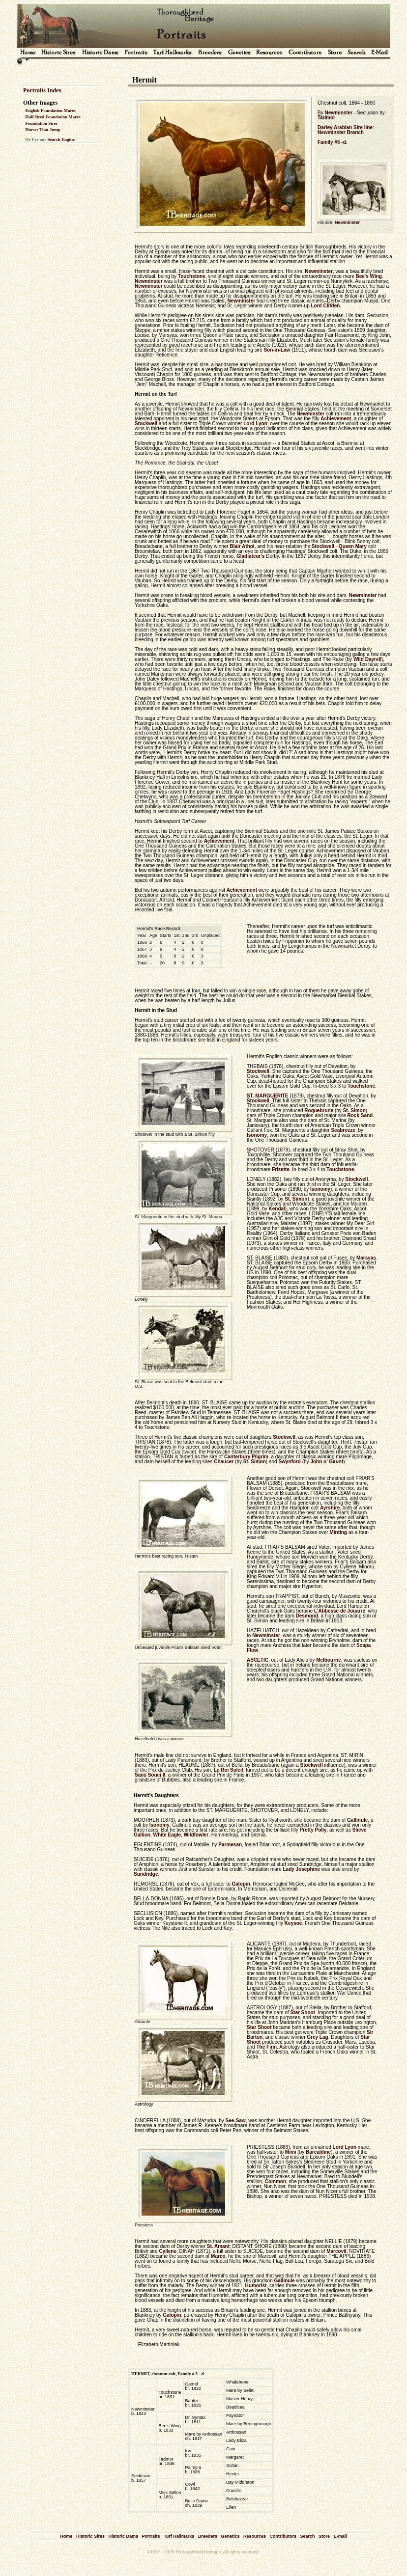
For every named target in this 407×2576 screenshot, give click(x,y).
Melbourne (328, 1660)
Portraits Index (42, 90)
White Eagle (167, 1834)
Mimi (290, 2152)
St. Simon (354, 1110)
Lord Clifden (325, 305)
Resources (254, 2536)
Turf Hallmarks (179, 2536)
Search (307, 2536)
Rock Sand (360, 1115)
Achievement (335, 418)
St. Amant (218, 2246)
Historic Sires (90, 2536)
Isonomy (257, 1135)
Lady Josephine (301, 1869)
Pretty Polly (312, 1830)
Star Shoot (302, 2012)
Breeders (207, 2536)
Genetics (230, 2536)
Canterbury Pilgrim (246, 1456)
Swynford (289, 1461)
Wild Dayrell (367, 659)
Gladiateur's (250, 556)
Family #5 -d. (333, 142)
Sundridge (146, 1874)
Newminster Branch (341, 132)
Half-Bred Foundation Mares (53, 116)
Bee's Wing (368, 276)
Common (275, 2181)
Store (324, 2536)
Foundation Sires (42, 123)
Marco (218, 2256)
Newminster (338, 112)
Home (66, 2536)
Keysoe (293, 1923)
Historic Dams (123, 2536)
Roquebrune (318, 1110)
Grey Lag (317, 2037)
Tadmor (326, 117)
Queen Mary (353, 546)
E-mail (340, 2536)
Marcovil (336, 2251)
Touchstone (191, 276)
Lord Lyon (255, 423)
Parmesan (230, 1844)
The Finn (266, 2047)
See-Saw (236, 2120)
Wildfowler (196, 1834)
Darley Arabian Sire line (345, 127)
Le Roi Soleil (228, 1770)
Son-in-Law (276, 350)
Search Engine (61, 139)
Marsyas (366, 1258)
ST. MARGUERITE (267, 1095)
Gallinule (357, 1820)
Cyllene (167, 2251)
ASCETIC (257, 1660)
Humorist (256, 2285)
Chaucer (223, 1461)
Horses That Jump (43, 129)
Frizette (281, 1169)
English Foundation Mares (51, 110)
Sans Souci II (150, 1775)
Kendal (276, 1208)
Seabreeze (343, 1130)
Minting (338, 1532)
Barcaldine (318, 2152)
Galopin (241, 1884)
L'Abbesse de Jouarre (339, 1611)
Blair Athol (242, 546)
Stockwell (146, 423)
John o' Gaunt (326, 1461)
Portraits (151, 2536)
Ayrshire (330, 1507)
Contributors (283, 2536)
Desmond (307, 1615)
